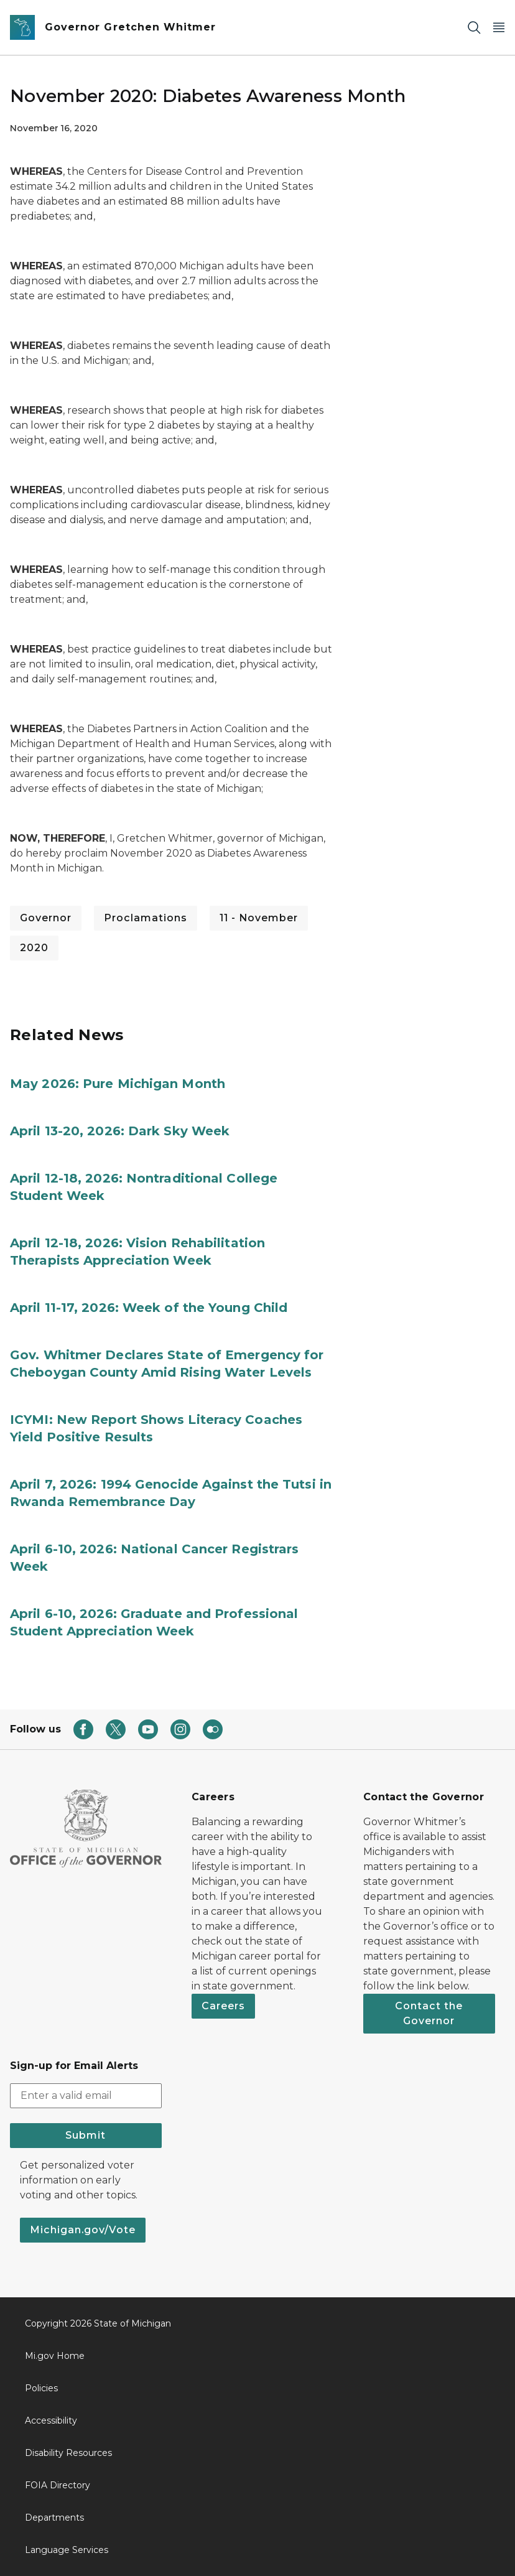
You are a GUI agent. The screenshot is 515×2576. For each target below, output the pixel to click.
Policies (41, 2388)
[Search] (473, 27)
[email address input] (86, 2095)
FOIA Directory (57, 2485)
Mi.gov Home (55, 2355)
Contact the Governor (429, 2013)
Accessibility (51, 2420)
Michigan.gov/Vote (83, 2230)
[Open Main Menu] (498, 27)
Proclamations (145, 918)
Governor (46, 918)
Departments (54, 2517)
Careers (223, 2006)
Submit (85, 2135)
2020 (34, 948)
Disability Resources (68, 2452)
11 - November (259, 918)
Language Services (66, 2549)
